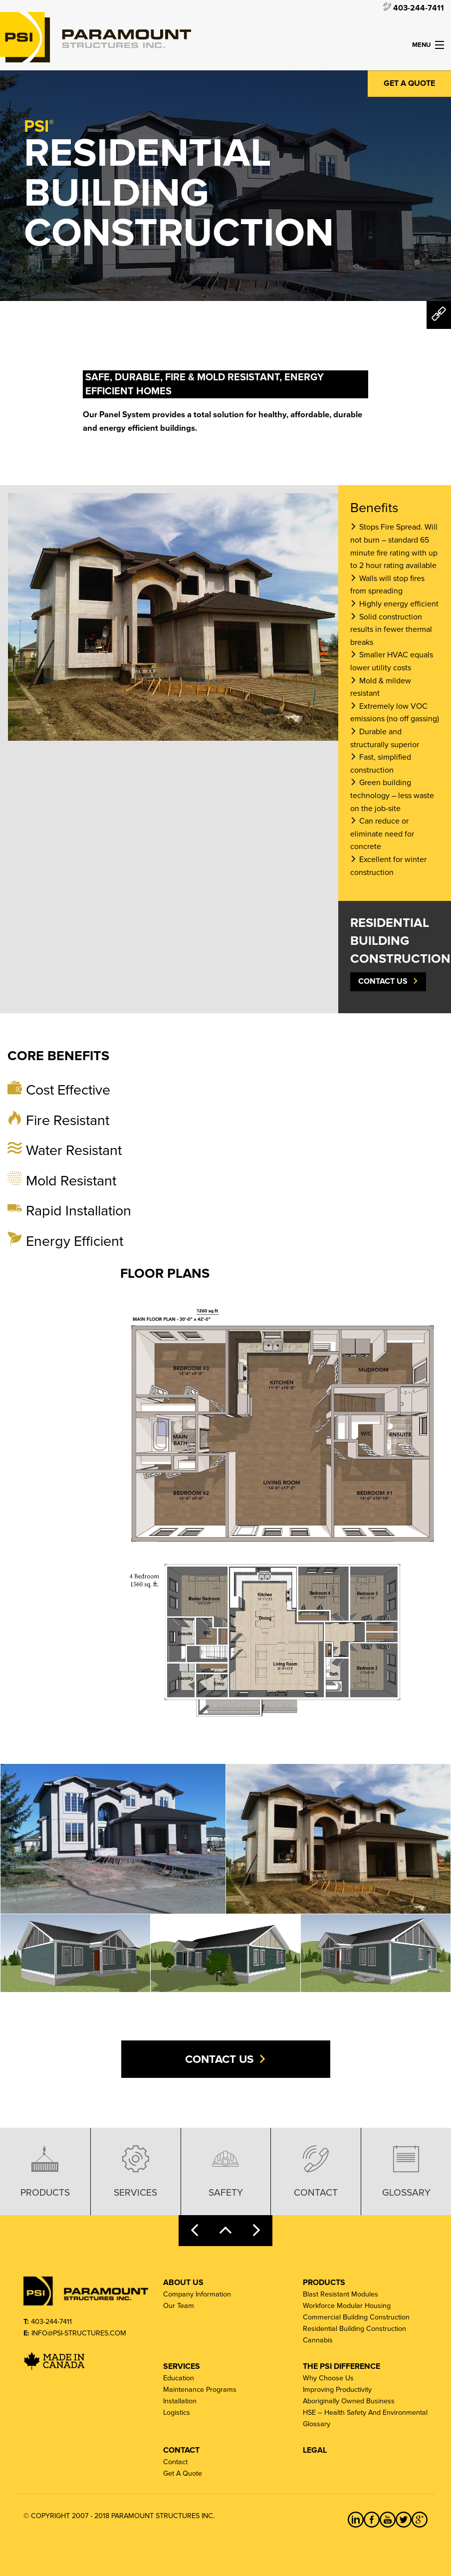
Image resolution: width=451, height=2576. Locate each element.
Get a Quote (409, 83)
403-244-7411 (413, 7)
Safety (225, 2170)
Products (45, 2170)
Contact (316, 2170)
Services (135, 2170)
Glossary (406, 2170)
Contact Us (383, 981)
